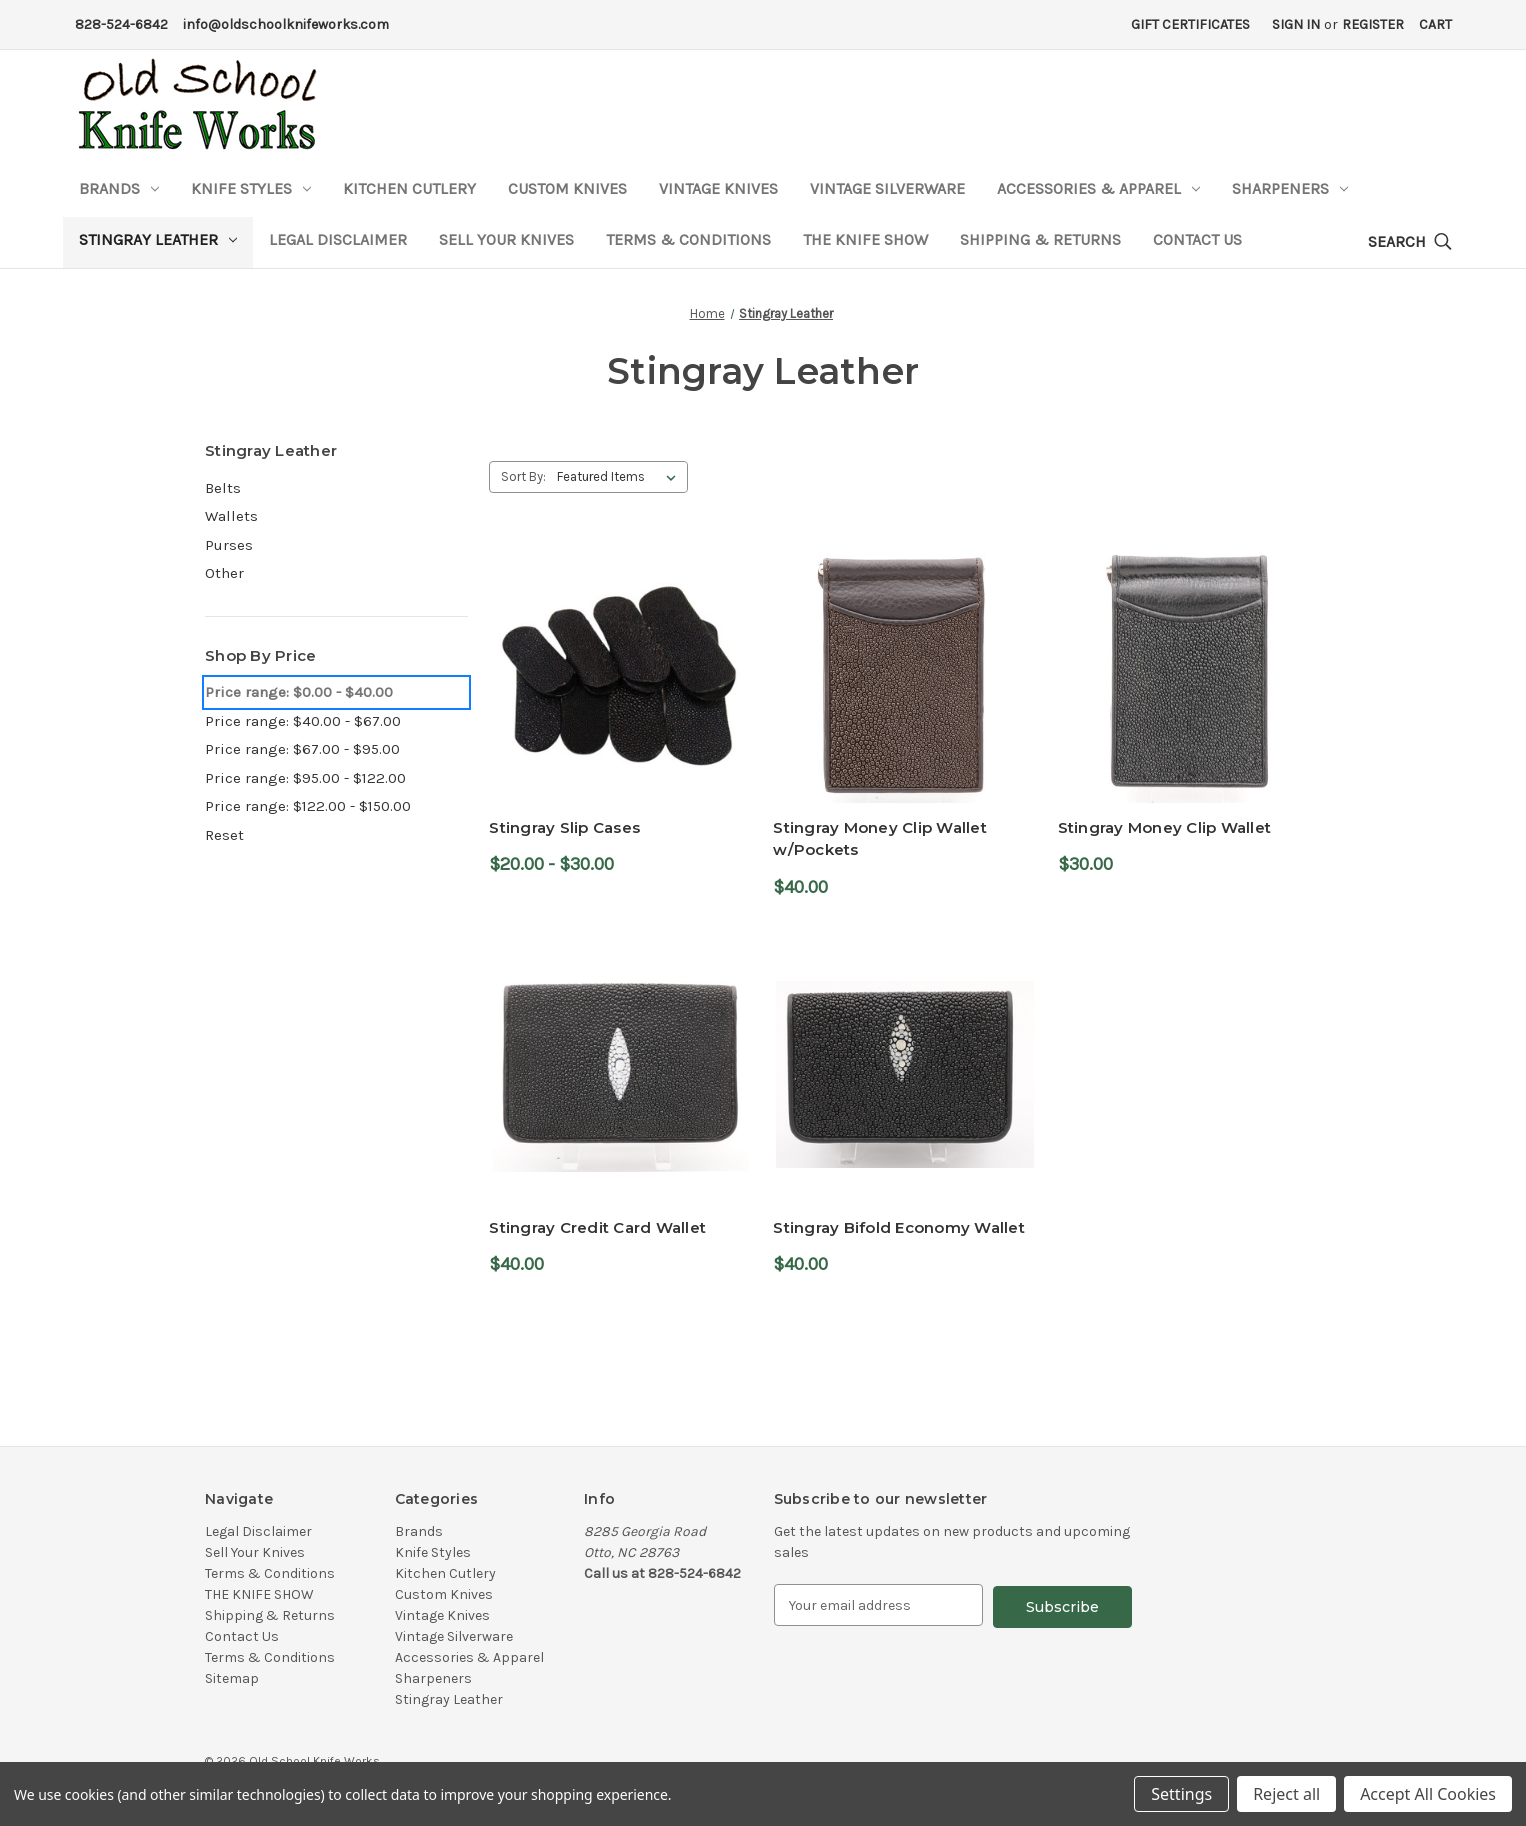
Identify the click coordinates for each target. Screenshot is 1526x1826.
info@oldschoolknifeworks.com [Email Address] (286, 24)
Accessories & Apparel (1098, 188)
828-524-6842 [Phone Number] (121, 24)
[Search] (1410, 242)
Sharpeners (1290, 188)
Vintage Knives (718, 188)
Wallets (231, 516)
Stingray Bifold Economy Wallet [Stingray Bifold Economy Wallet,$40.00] (899, 1227)
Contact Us (1197, 239)
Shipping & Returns (1040, 239)
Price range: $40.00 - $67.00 (303, 721)
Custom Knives (567, 188)
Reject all (1286, 1794)
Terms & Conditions (688, 239)
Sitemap (232, 1678)
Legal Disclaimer (338, 239)
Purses (229, 545)
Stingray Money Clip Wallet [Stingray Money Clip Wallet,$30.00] (1165, 827)
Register (1373, 24)
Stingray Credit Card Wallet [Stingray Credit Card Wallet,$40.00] (597, 1227)
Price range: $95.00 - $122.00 (305, 778)
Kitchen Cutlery (409, 188)
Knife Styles (251, 188)
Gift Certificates (1190, 24)
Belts (223, 488)
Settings (1181, 1794)
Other (224, 573)
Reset (224, 835)
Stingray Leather (158, 239)
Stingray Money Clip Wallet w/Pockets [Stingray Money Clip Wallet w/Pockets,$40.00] (880, 839)
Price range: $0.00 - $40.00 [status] (299, 692)
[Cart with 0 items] (1435, 24)
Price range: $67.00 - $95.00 (302, 749)
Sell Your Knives (506, 239)
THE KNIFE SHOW (865, 239)
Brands (119, 188)
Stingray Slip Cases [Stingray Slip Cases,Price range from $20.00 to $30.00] (564, 827)
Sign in (1296, 24)
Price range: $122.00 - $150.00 (308, 806)
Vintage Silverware (887, 188)
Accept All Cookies (1428, 1794)
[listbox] (620, 477)
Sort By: (523, 476)
